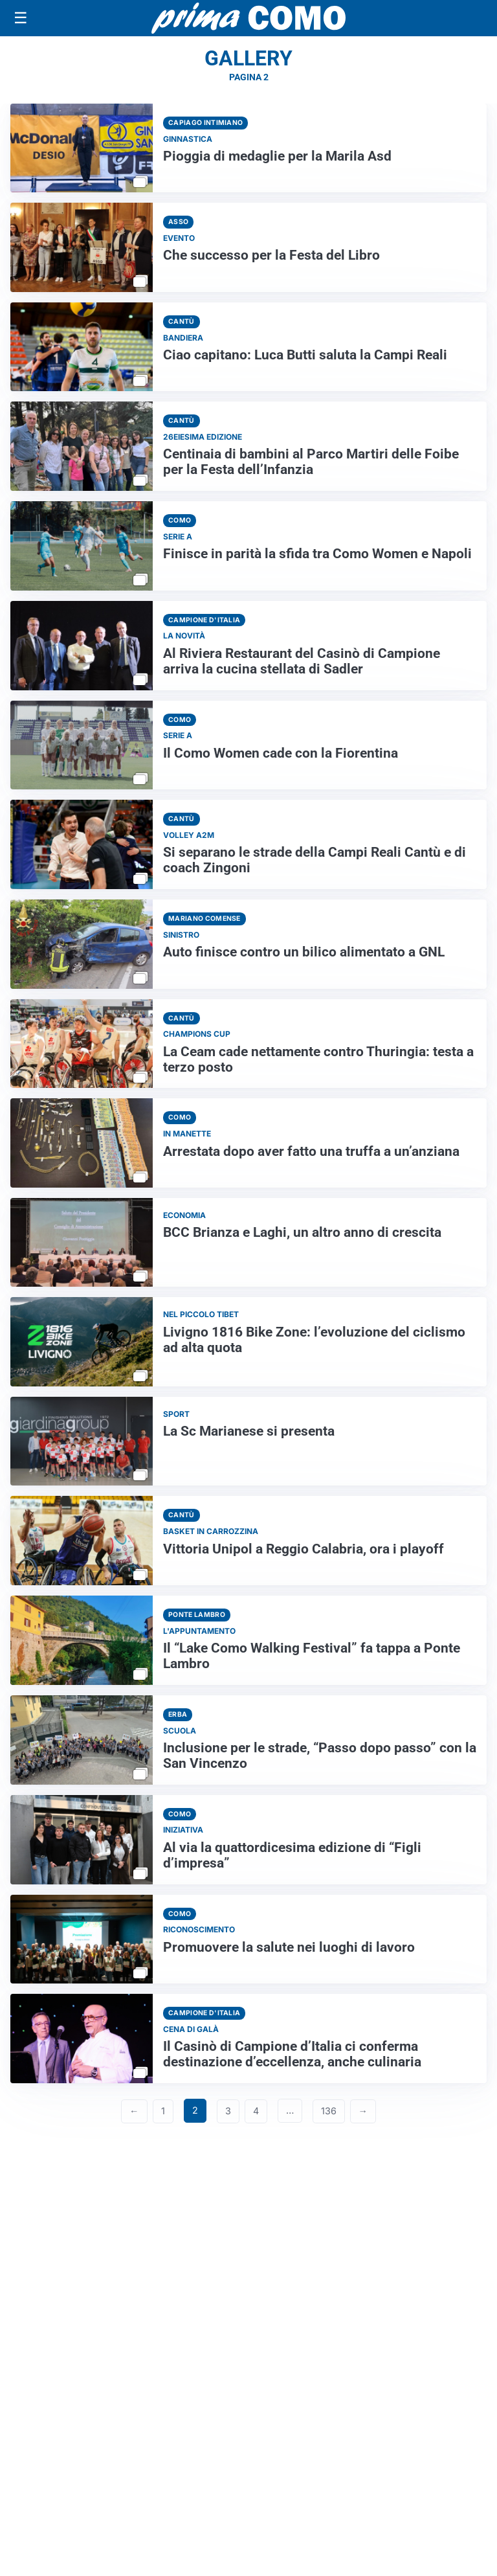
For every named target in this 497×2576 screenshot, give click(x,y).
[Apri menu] (20, 18)
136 (329, 2110)
